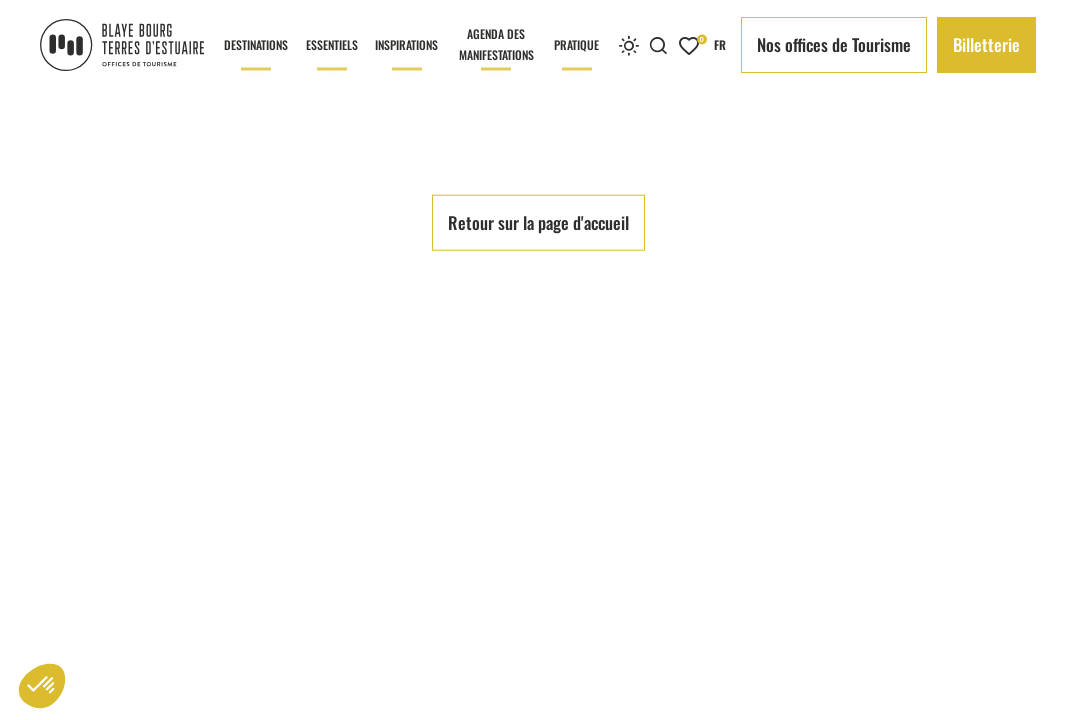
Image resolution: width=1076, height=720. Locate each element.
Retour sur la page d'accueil (538, 537)
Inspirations (406, 63)
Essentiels (332, 63)
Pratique (576, 63)
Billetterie (986, 44)
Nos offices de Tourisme (834, 44)
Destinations (256, 63)
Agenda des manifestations (496, 57)
